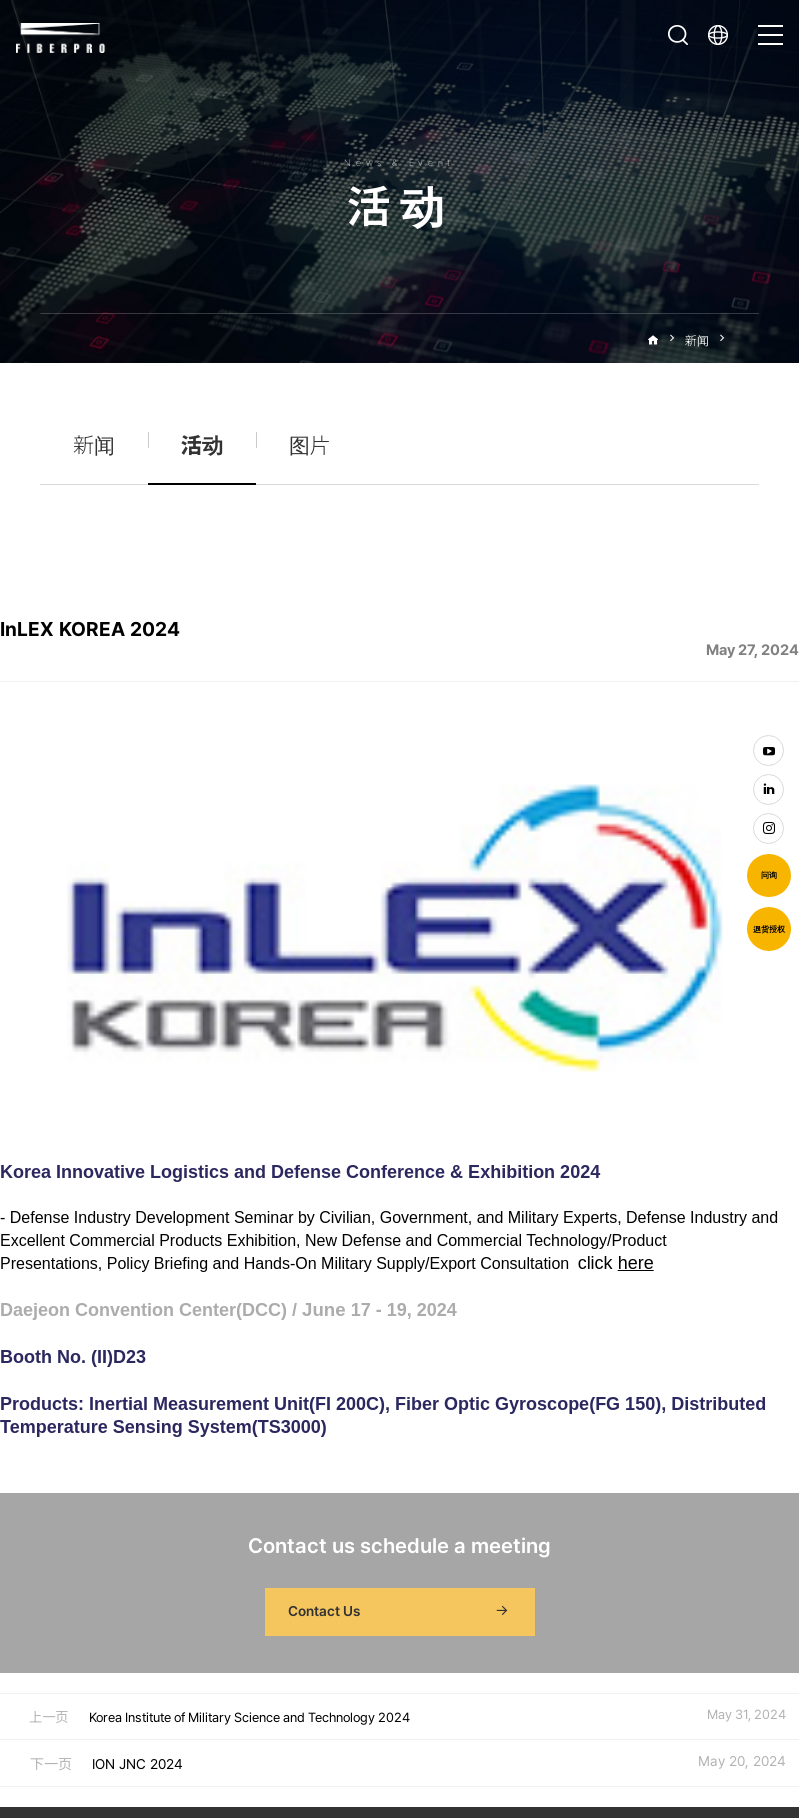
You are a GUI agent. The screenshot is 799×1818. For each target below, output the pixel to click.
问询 (769, 875)
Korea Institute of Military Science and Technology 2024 (249, 1464)
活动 (747, 340)
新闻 (697, 340)
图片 (310, 445)
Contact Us (400, 1359)
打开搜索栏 (678, 35)
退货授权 (769, 929)
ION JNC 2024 (137, 1511)
